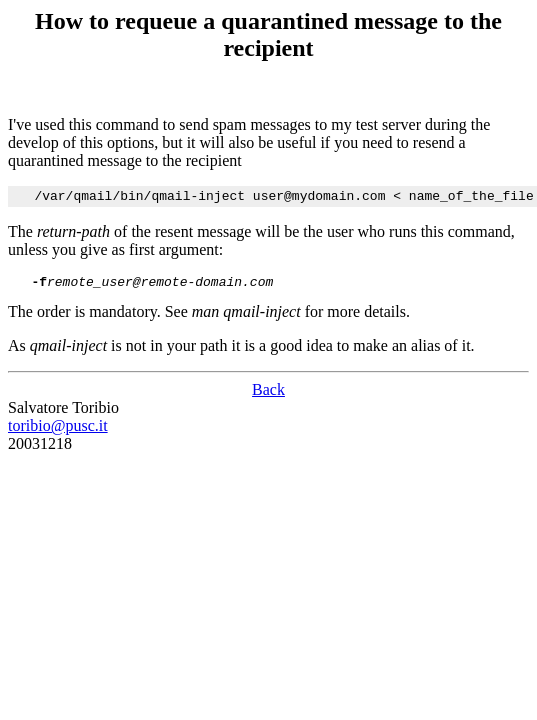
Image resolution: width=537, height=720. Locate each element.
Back (268, 395)
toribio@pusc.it (58, 431)
